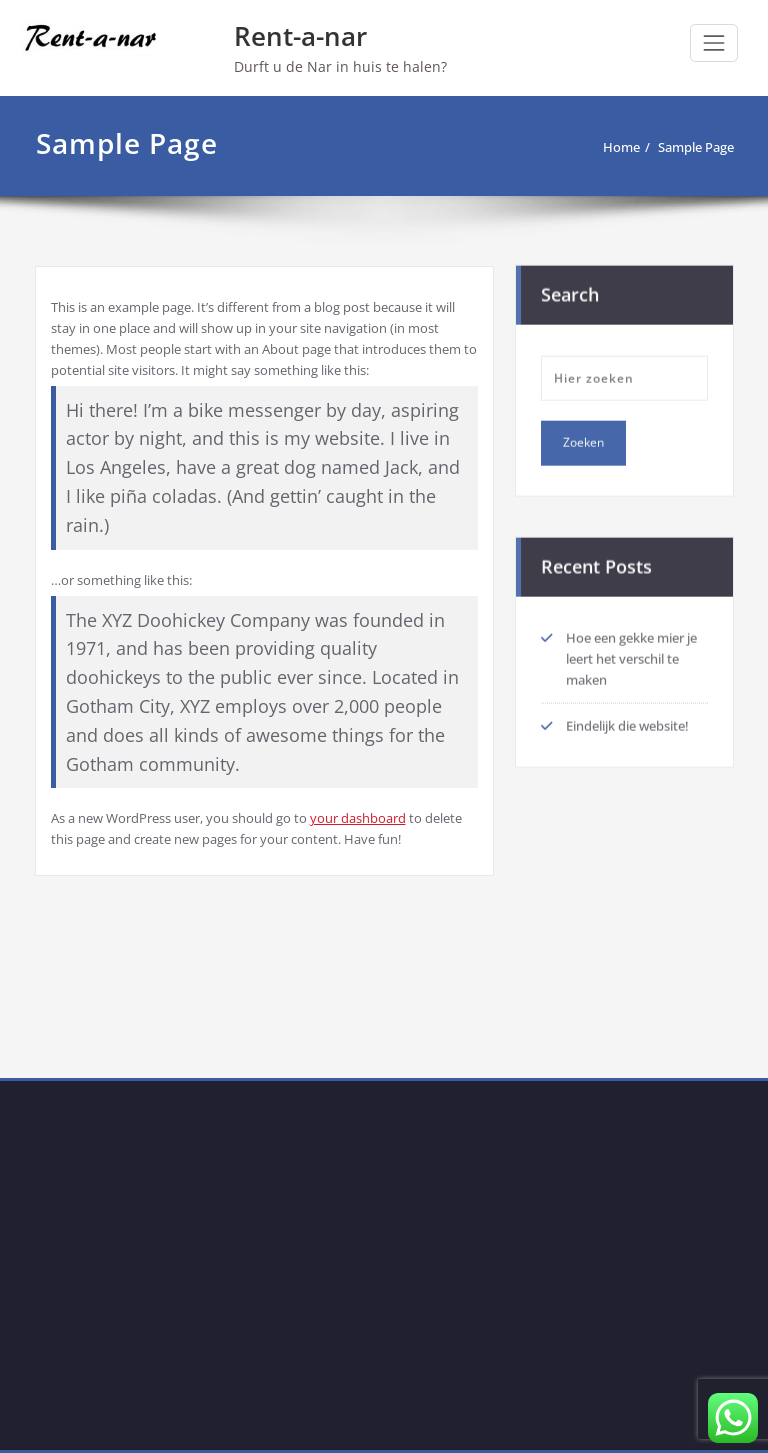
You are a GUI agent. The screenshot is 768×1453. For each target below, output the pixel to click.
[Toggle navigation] (714, 43)
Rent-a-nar (300, 36)
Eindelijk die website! (627, 724)
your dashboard (358, 818)
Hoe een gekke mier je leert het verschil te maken (631, 657)
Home (621, 147)
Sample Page (696, 147)
